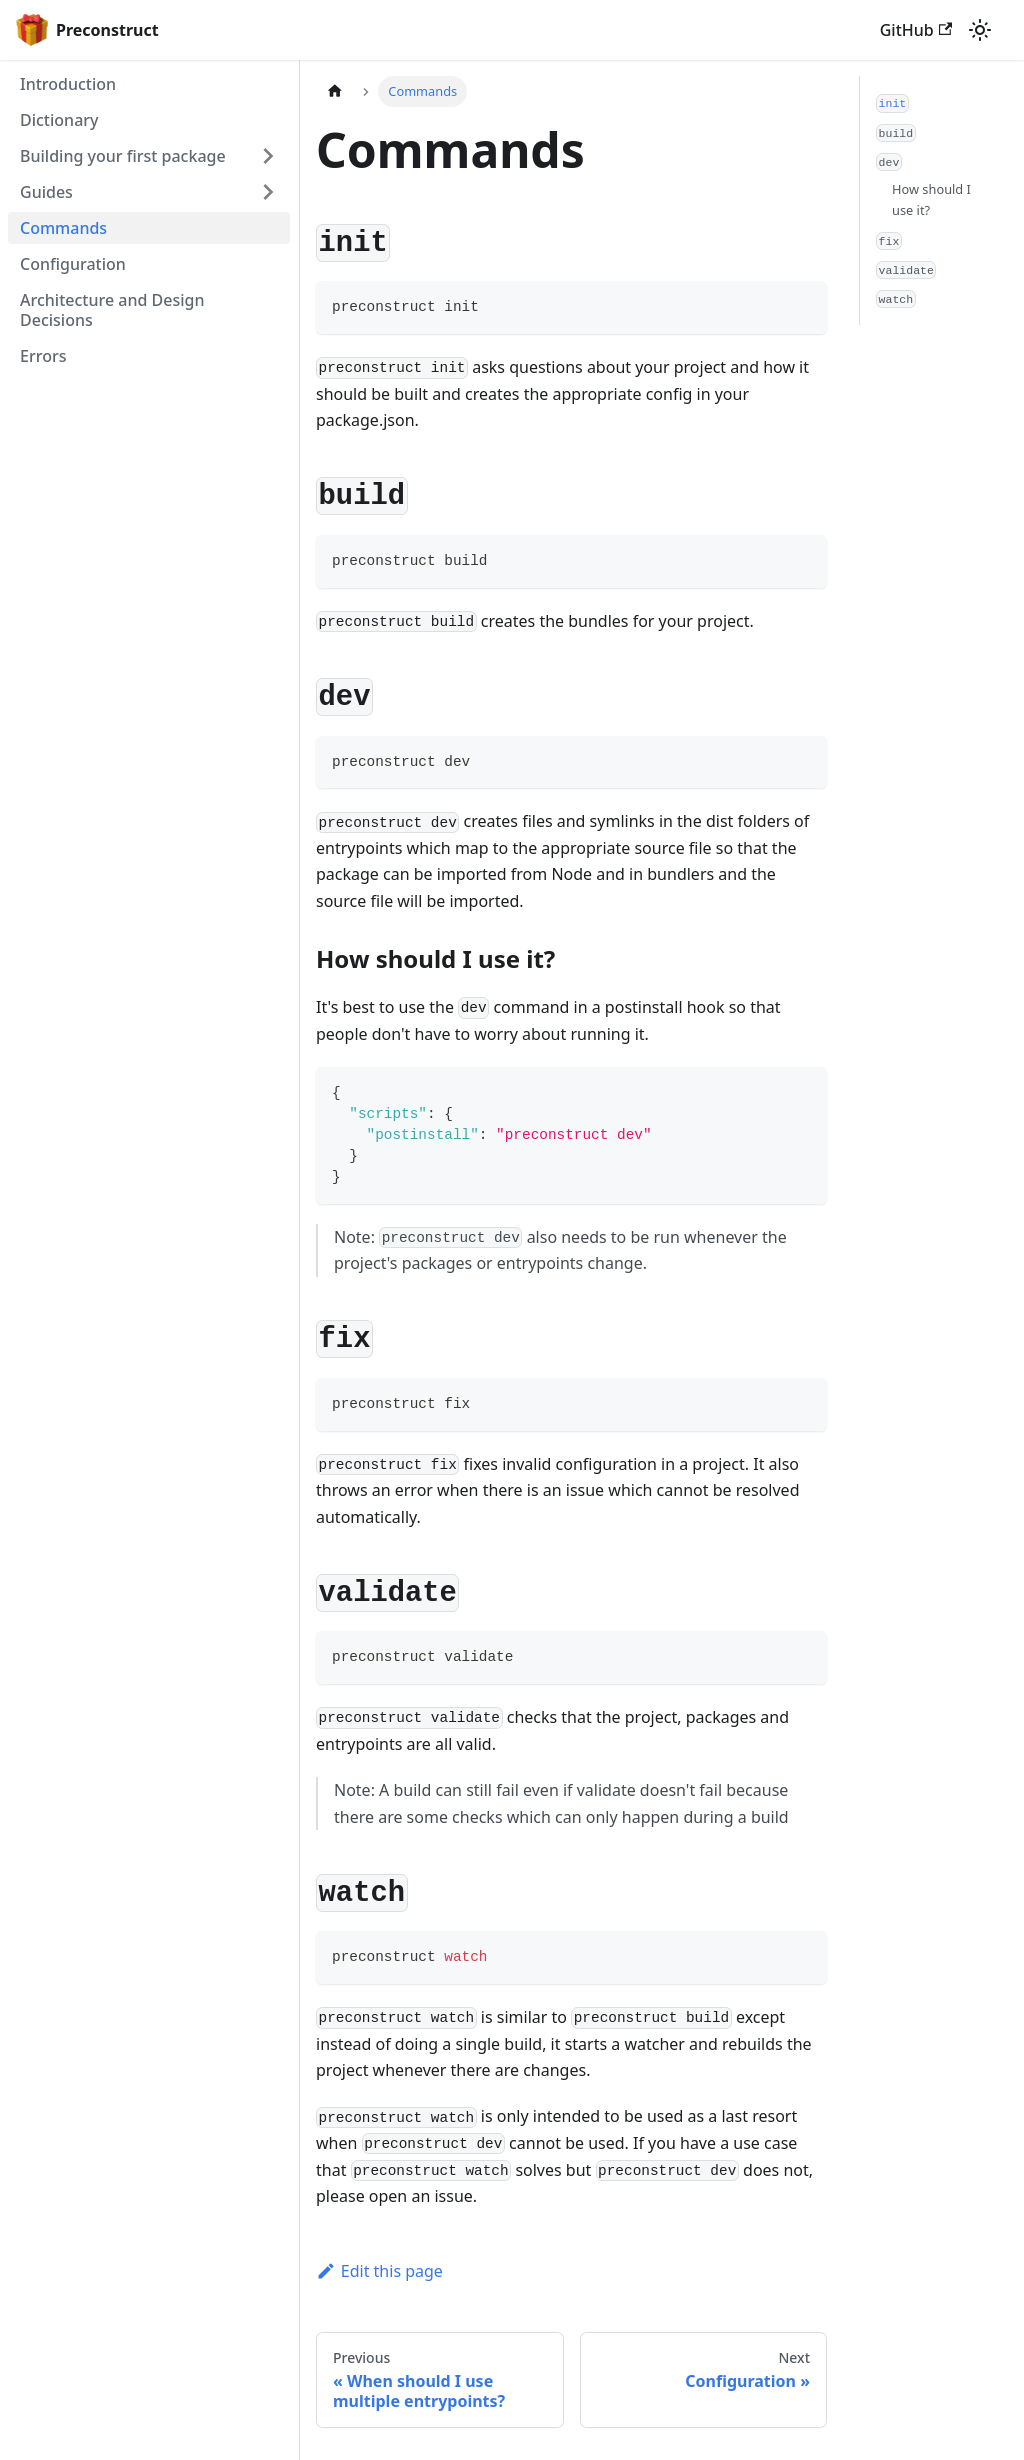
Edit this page (379, 2271)
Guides (46, 192)
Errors (43, 356)
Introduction (68, 84)
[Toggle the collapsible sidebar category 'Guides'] (268, 192)
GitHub (916, 30)
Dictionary (59, 120)
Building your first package (123, 156)
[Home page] (335, 91)
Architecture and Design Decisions (112, 310)
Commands (63, 228)
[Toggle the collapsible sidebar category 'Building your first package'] (268, 156)
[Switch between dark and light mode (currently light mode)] (980, 30)
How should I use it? (931, 199)
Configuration (73, 264)
